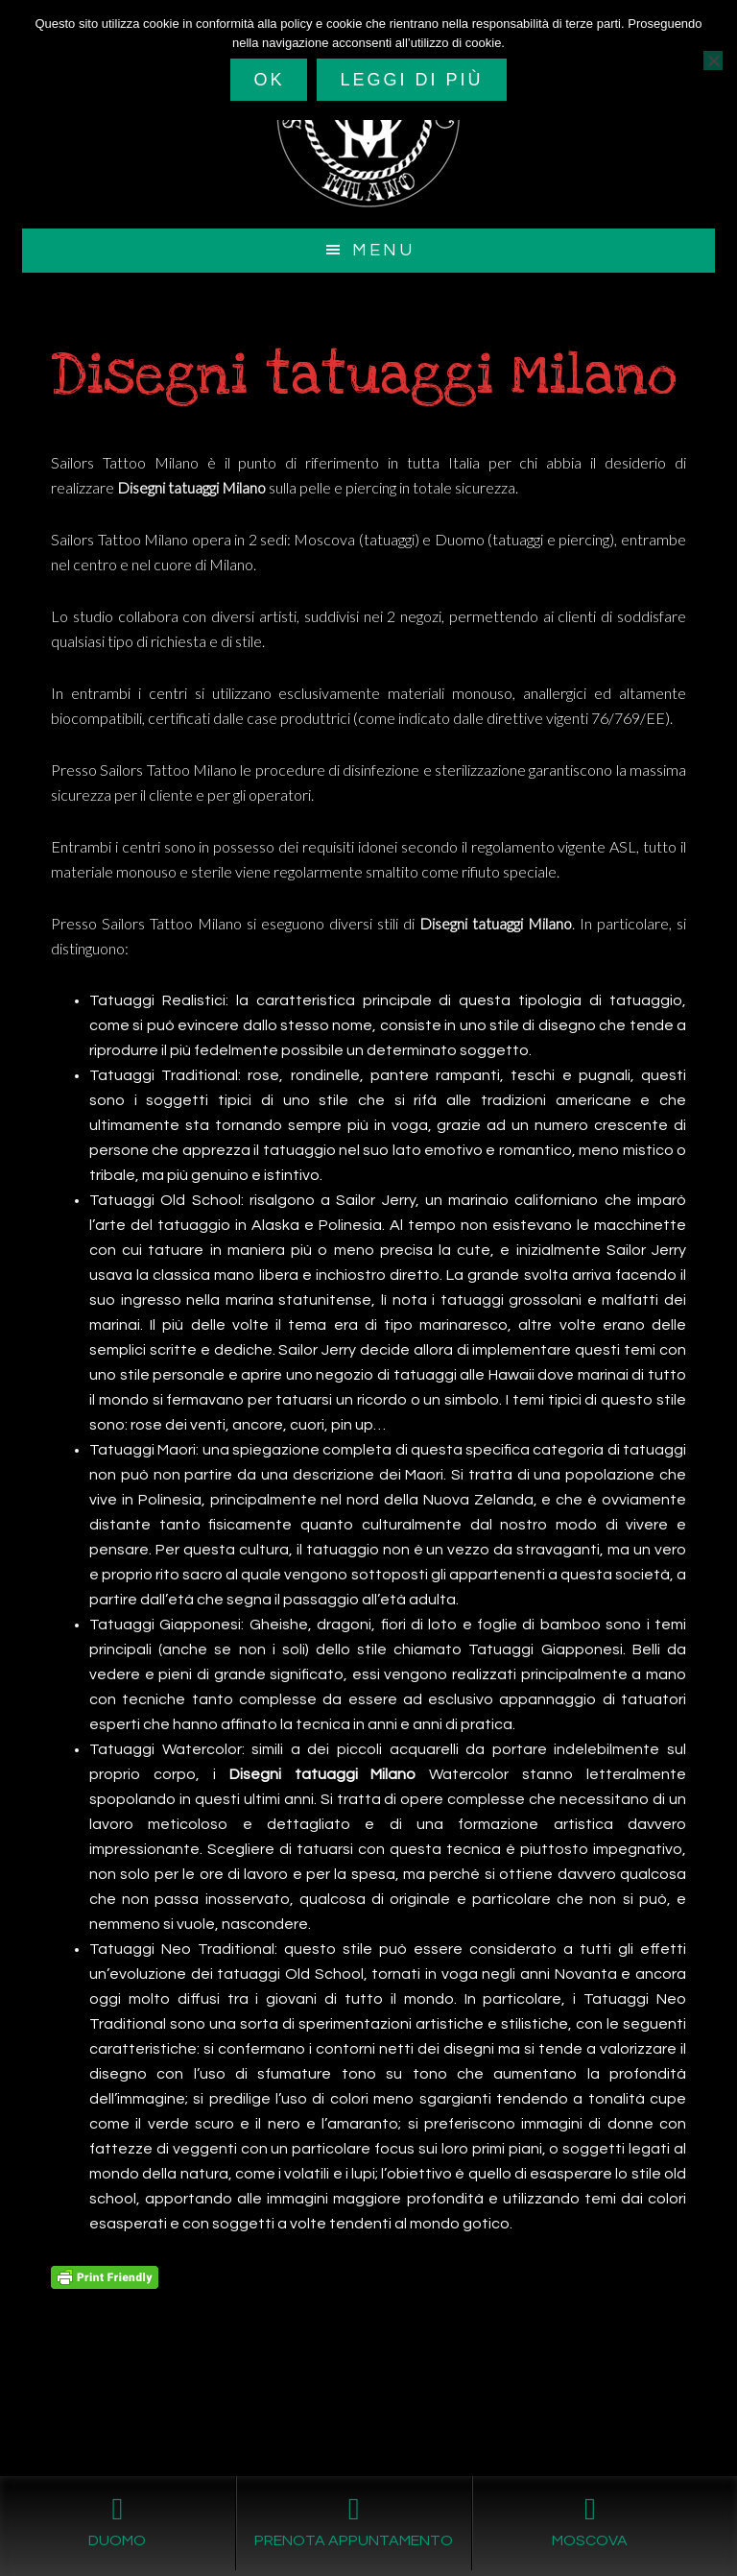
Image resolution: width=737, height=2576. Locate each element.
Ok (268, 79)
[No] (713, 60)
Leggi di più (411, 79)
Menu (383, 250)
